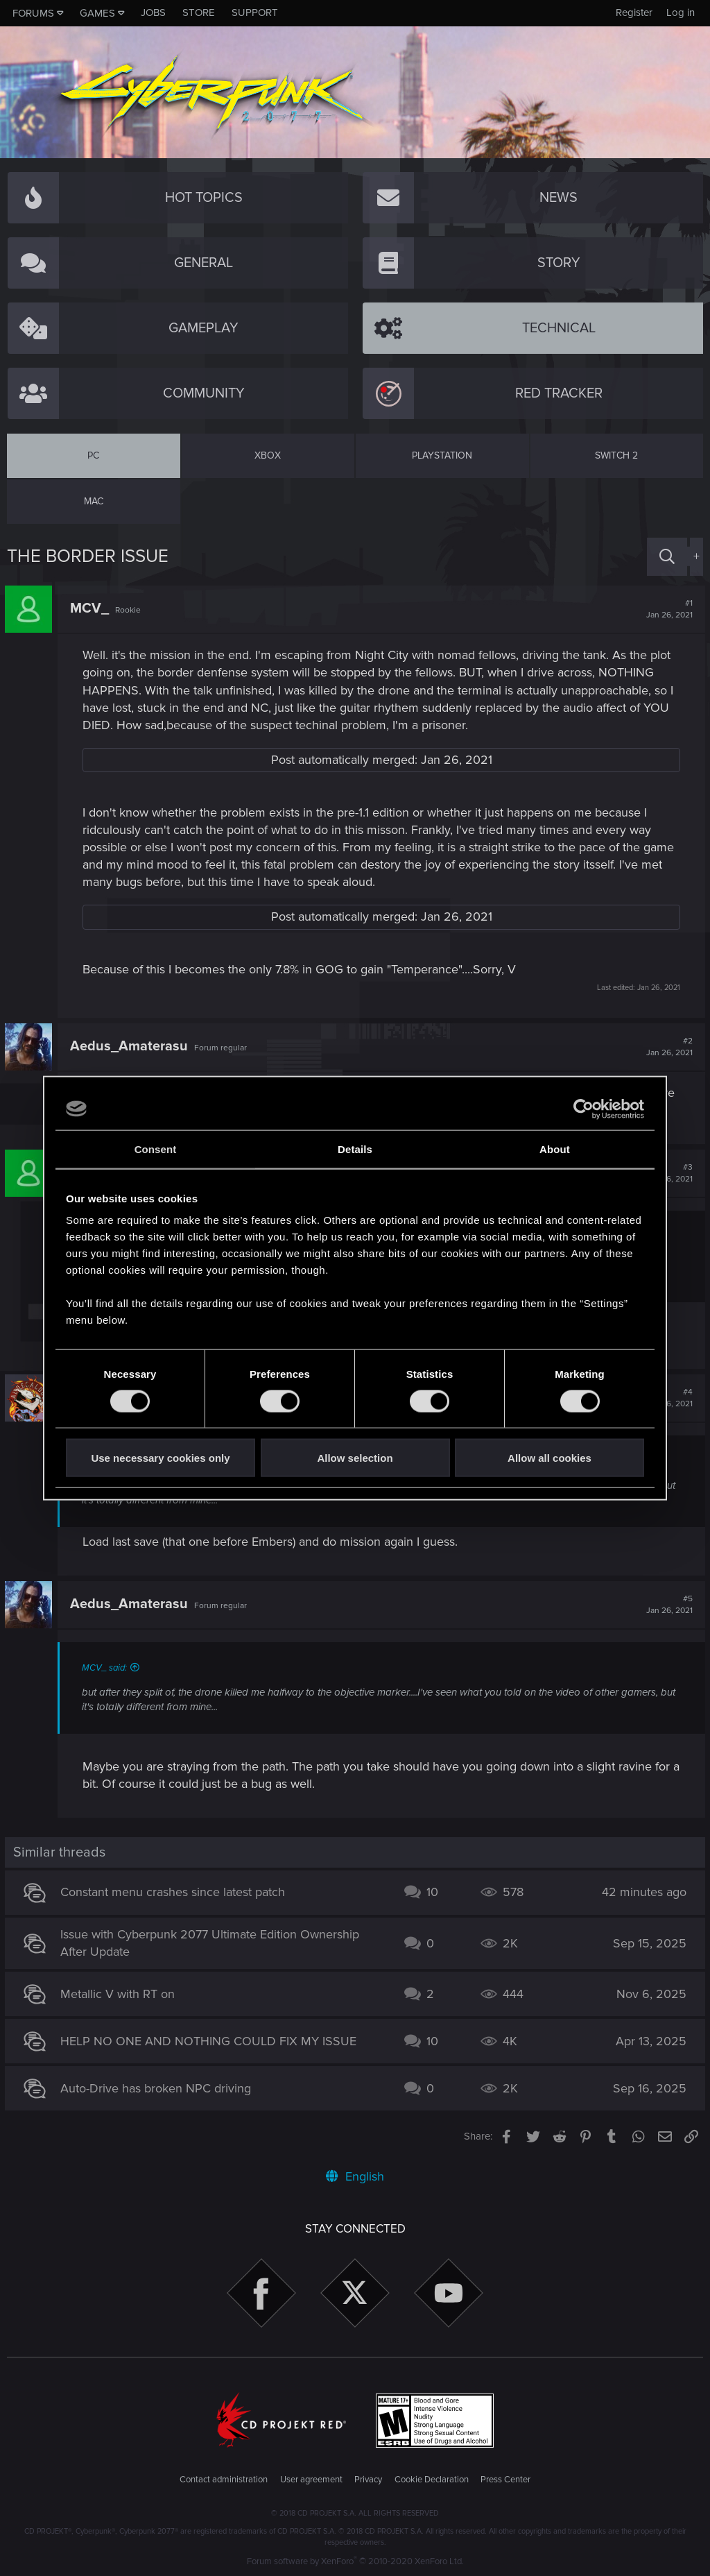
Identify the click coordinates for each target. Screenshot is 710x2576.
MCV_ (91, 608)
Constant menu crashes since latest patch (174, 1892)
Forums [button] (33, 13)
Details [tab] (355, 1148)
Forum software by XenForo (355, 2561)
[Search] (667, 557)
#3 (667, 1173)
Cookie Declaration (432, 2479)
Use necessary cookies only (160, 1458)
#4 (667, 1398)
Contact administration (224, 2479)
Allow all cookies (549, 1458)
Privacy (368, 2479)
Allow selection (354, 1458)
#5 (667, 1605)
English (355, 2176)
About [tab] (554, 1148)
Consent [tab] (156, 1148)
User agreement (311, 2479)
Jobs (153, 12)
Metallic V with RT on (119, 1994)
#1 (667, 609)
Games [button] (97, 13)
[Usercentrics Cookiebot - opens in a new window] (583, 1108)
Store (198, 12)
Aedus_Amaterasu (131, 1046)
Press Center (505, 2479)
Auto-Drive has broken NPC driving (157, 2088)
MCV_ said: (106, 1667)
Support (255, 12)
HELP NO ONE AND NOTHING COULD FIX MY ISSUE (210, 2041)
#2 (667, 1047)
